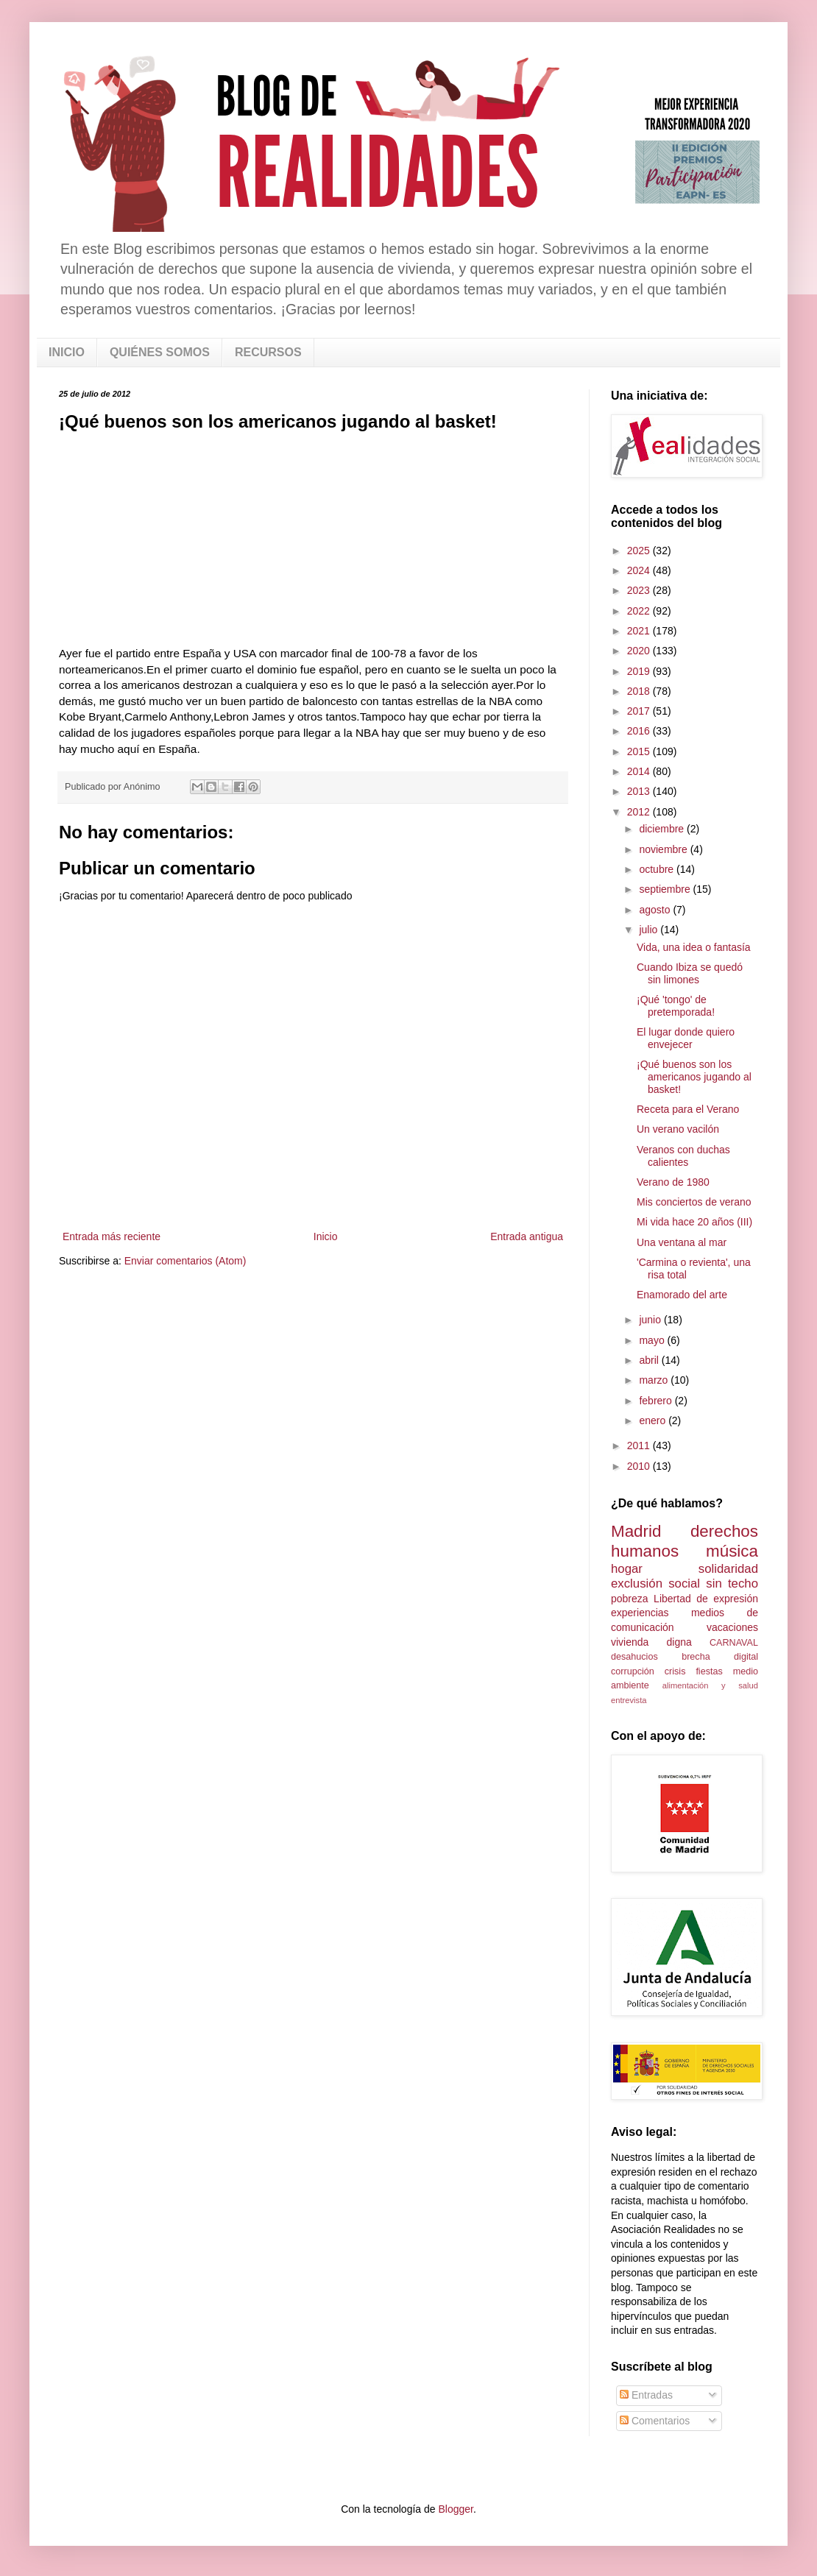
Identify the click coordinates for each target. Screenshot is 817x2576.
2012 (640, 812)
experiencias (640, 1612)
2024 (640, 570)
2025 (640, 550)
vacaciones (732, 1627)
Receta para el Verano (688, 1109)
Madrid (636, 1531)
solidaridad (728, 1569)
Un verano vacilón (678, 1129)
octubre (657, 869)
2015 (640, 751)
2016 (640, 731)
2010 (640, 1466)
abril (650, 1360)
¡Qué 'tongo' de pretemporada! (676, 1006)
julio (649, 929)
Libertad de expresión (706, 1598)
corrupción (632, 1671)
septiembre (666, 889)
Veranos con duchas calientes (683, 1156)
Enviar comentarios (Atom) (185, 1261)
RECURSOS (268, 352)
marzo (655, 1380)
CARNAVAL (734, 1643)
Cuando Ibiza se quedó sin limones (690, 973)
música (732, 1551)
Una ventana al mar (681, 1242)
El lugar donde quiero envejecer (686, 1038)
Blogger (455, 2509)
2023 (640, 590)
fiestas (709, 1671)
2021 (640, 631)
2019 (640, 671)
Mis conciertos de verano (694, 1202)
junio (651, 1320)
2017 (640, 711)
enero (653, 1420)
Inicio (326, 1236)
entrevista (629, 1700)
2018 (640, 691)
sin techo (732, 1583)
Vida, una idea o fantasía (694, 947)
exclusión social (655, 1583)
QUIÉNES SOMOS (160, 352)
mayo (653, 1340)
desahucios (634, 1657)
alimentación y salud (710, 1685)
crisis (675, 1671)
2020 (640, 651)
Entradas (646, 2395)
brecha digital (720, 1657)
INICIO (67, 352)
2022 (640, 611)
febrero (656, 1400)
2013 (640, 791)
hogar (627, 1569)
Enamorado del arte (682, 1295)
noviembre (664, 849)
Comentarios (655, 2421)
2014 (640, 771)
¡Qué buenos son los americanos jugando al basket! (694, 1076)
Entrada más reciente (111, 1236)
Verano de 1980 (673, 1182)
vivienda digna (651, 1642)
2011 (640, 1445)
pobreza (629, 1598)
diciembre (663, 829)
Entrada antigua (526, 1236)
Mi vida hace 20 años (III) (694, 1222)
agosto (656, 910)
